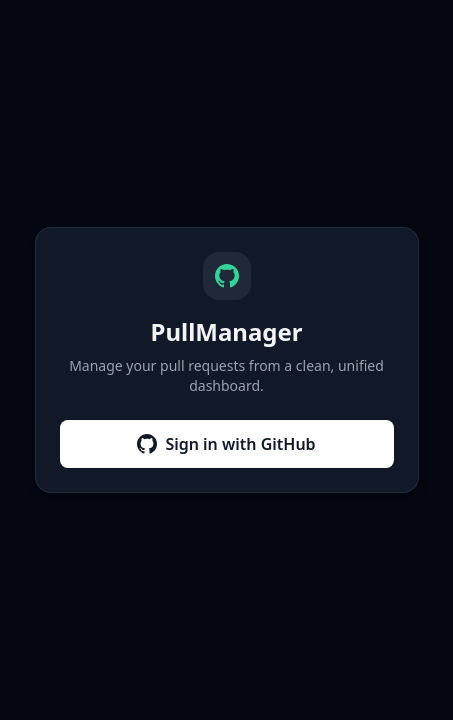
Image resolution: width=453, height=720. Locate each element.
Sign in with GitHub (226, 444)
